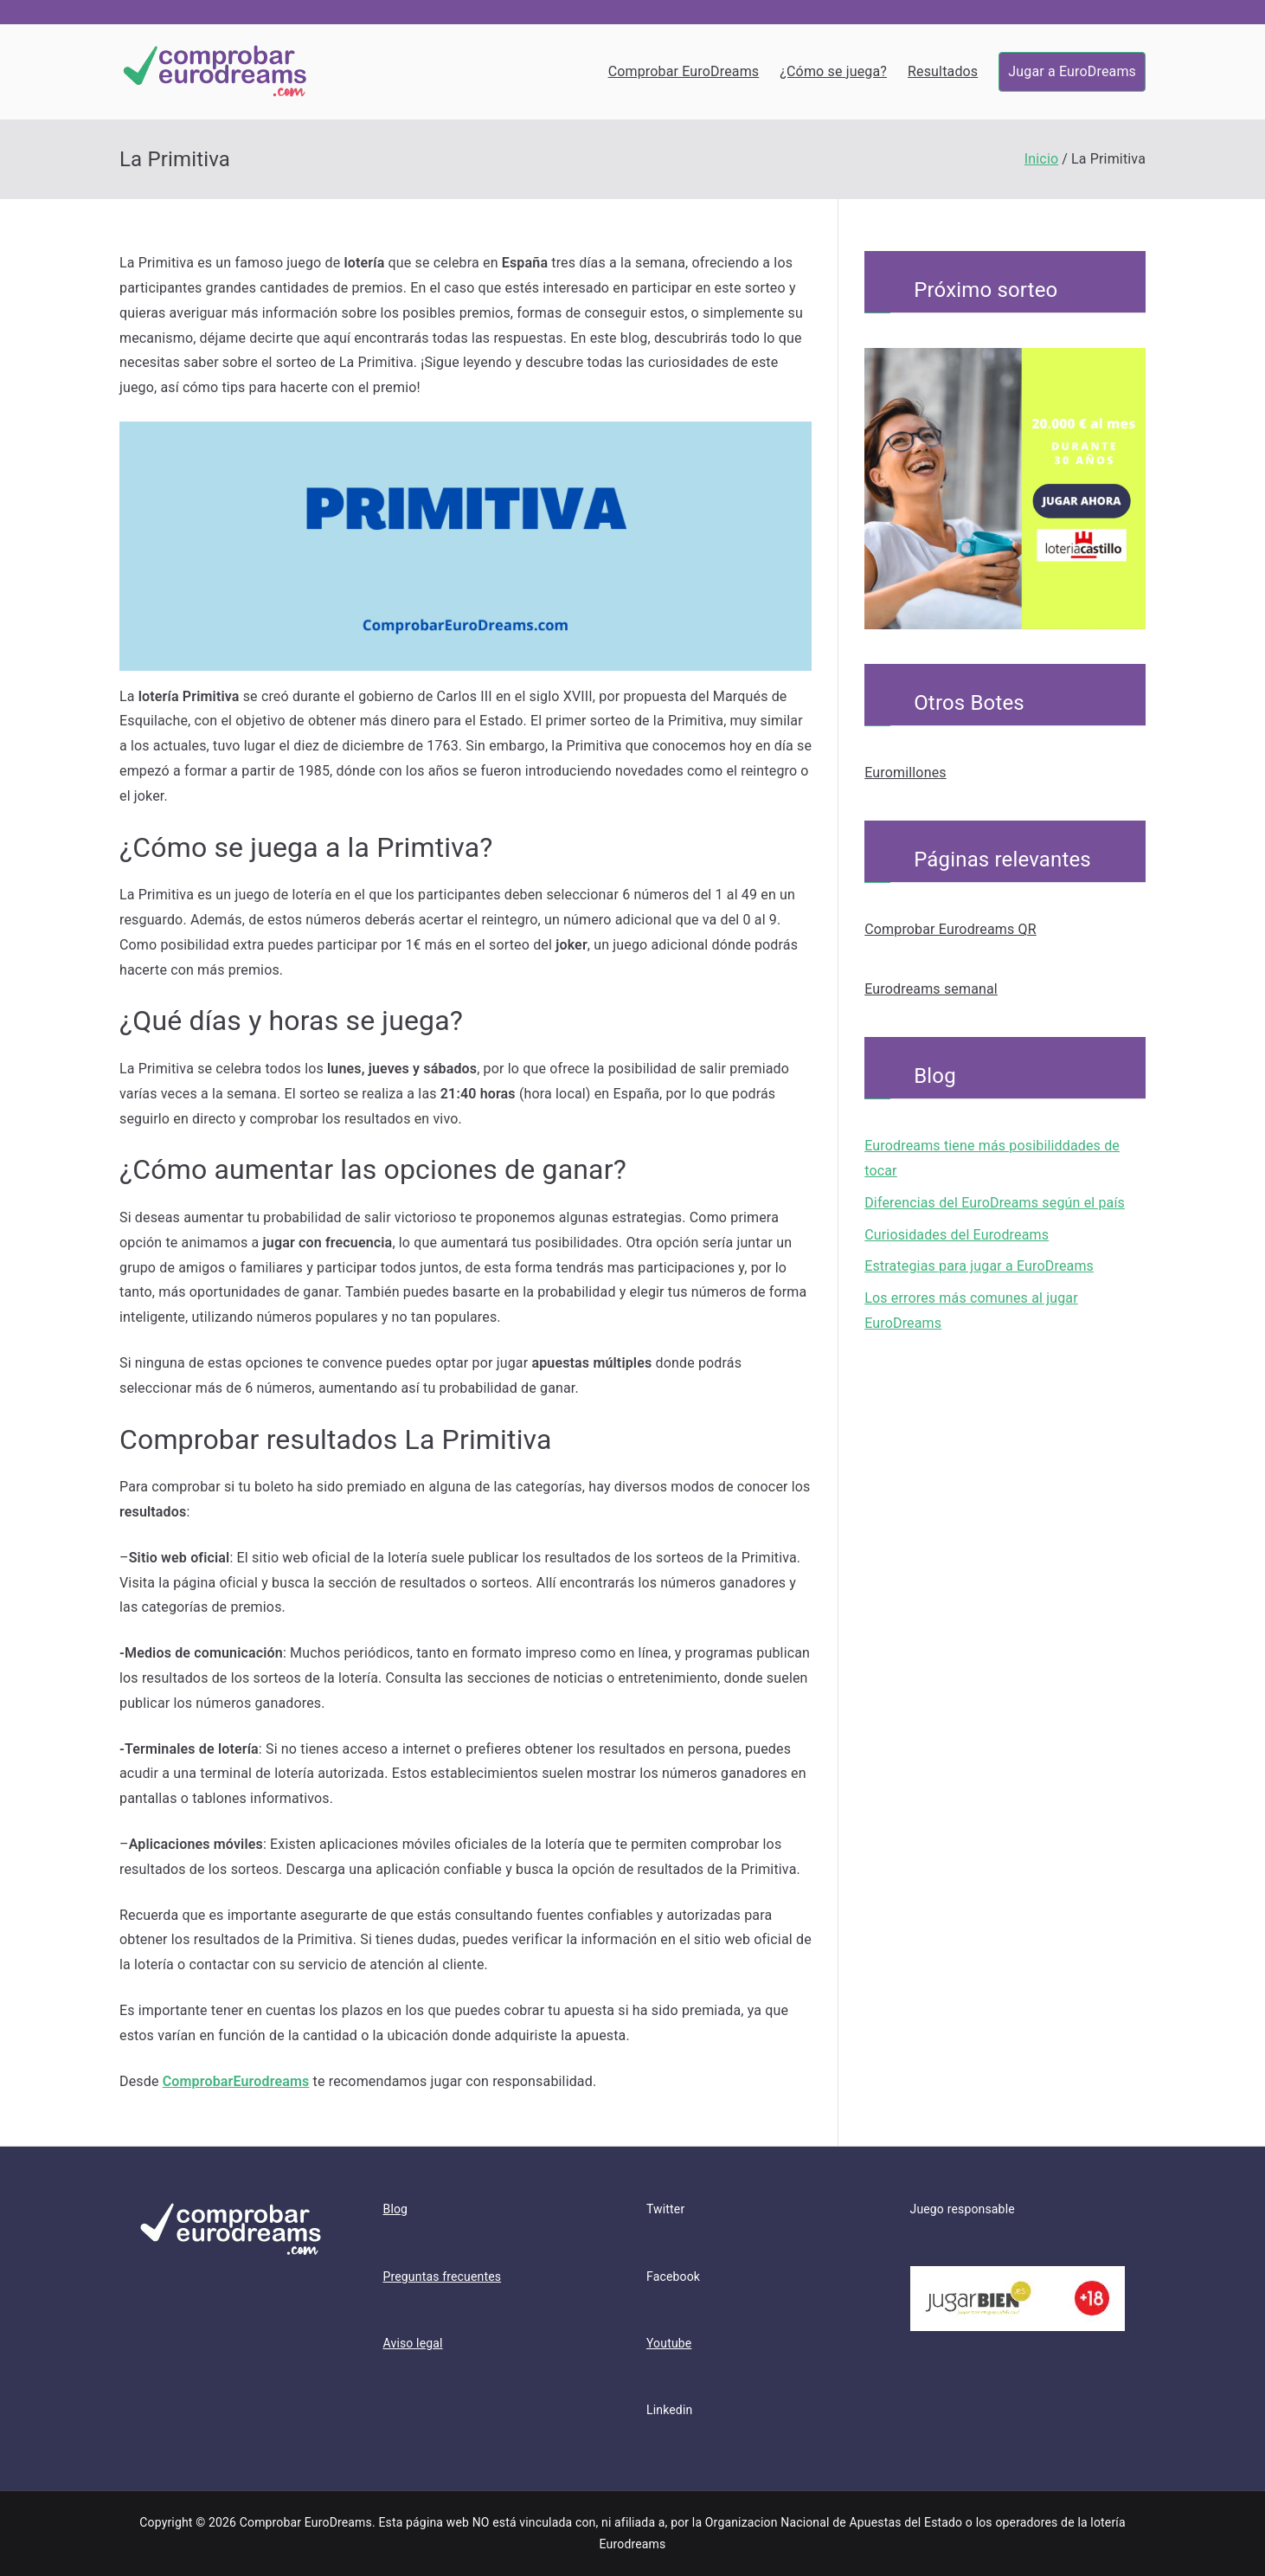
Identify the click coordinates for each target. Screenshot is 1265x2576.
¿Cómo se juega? (833, 71)
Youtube (668, 2343)
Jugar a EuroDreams (1072, 71)
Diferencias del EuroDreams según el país (994, 1203)
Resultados (943, 71)
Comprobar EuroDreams (684, 71)
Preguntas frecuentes (442, 2276)
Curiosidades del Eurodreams (956, 1235)
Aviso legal (413, 2343)
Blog (395, 2209)
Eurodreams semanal (931, 989)
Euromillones (905, 772)
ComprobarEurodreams (236, 2081)
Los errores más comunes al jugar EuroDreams (971, 1310)
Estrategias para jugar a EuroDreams (979, 1266)
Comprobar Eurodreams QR (950, 929)
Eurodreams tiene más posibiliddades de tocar (992, 1158)
